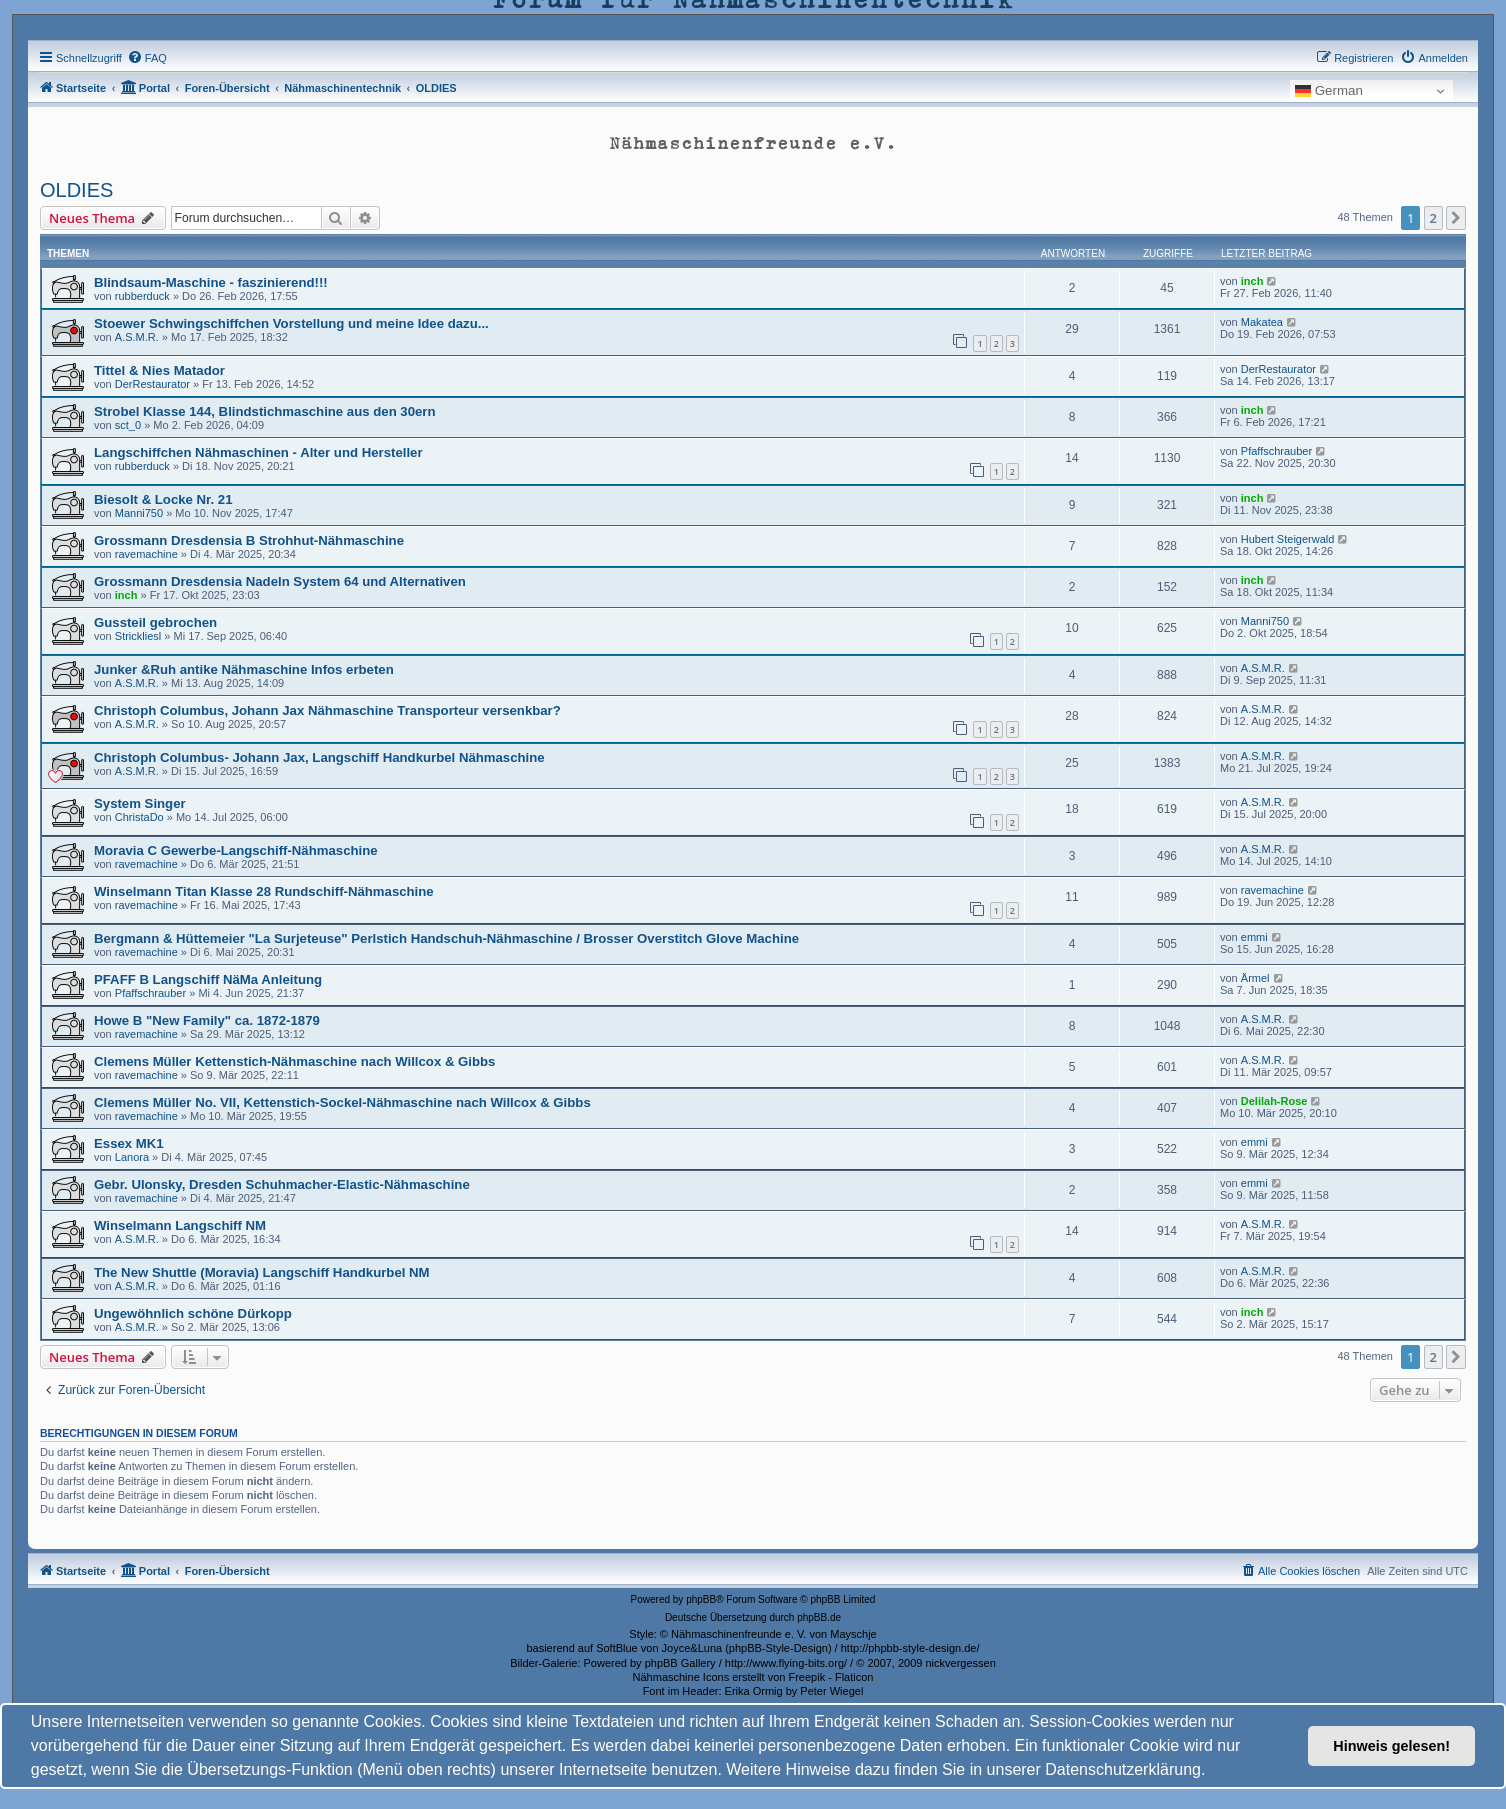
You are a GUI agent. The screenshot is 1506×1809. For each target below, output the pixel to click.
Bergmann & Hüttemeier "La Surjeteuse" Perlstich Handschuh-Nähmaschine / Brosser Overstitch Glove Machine (446, 938)
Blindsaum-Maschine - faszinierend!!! (211, 282)
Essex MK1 (129, 1143)
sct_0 (128, 425)
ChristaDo (139, 817)
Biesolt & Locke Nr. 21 (163, 499)
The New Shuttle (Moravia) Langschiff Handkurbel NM (262, 1272)
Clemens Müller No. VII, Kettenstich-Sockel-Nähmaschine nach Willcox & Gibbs (342, 1102)
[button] (1456, 218)
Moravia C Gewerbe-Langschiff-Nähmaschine (236, 850)
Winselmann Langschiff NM (180, 1225)
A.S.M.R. (137, 337)
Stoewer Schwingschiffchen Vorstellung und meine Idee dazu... (291, 323)
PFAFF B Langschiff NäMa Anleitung (208, 979)
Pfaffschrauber (150, 993)
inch (1252, 281)
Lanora (132, 1157)
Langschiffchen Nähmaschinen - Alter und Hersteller (258, 452)
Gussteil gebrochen (155, 622)
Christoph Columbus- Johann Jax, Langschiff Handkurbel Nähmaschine (319, 757)
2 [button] (1433, 218)
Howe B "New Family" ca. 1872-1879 (207, 1020)
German (1329, 91)
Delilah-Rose (1274, 1101)
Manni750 (139, 513)
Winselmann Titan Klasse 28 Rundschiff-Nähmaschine (264, 891)
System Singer (140, 803)
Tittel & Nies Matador (159, 370)
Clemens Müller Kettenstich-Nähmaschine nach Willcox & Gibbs (294, 1061)
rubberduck (142, 296)
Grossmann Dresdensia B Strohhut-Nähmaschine (249, 540)
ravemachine (146, 554)
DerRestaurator (152, 384)
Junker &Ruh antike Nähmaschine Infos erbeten (244, 669)
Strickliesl (138, 636)
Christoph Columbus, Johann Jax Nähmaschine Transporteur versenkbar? (327, 710)
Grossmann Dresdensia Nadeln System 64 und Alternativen (280, 581)
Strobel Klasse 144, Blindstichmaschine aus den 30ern (265, 411)
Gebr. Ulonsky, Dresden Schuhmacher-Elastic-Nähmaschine (282, 1184)
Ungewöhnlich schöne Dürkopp (193, 1313)
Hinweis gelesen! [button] (1391, 1746)
